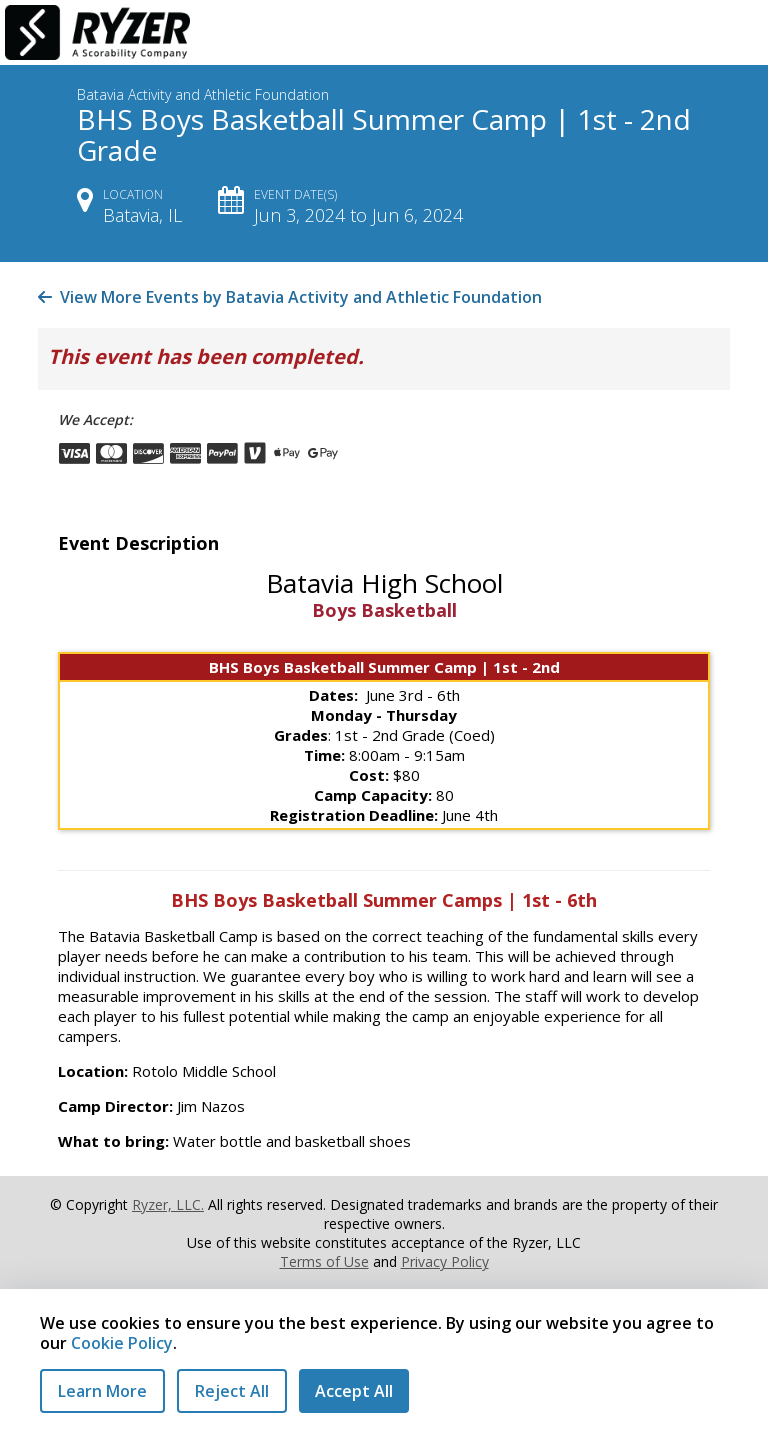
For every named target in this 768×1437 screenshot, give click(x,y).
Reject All (232, 1391)
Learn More (102, 1391)
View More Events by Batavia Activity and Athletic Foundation (290, 297)
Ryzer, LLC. (168, 1204)
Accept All (354, 1391)
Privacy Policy (445, 1261)
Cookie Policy (122, 1343)
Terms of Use (324, 1261)
